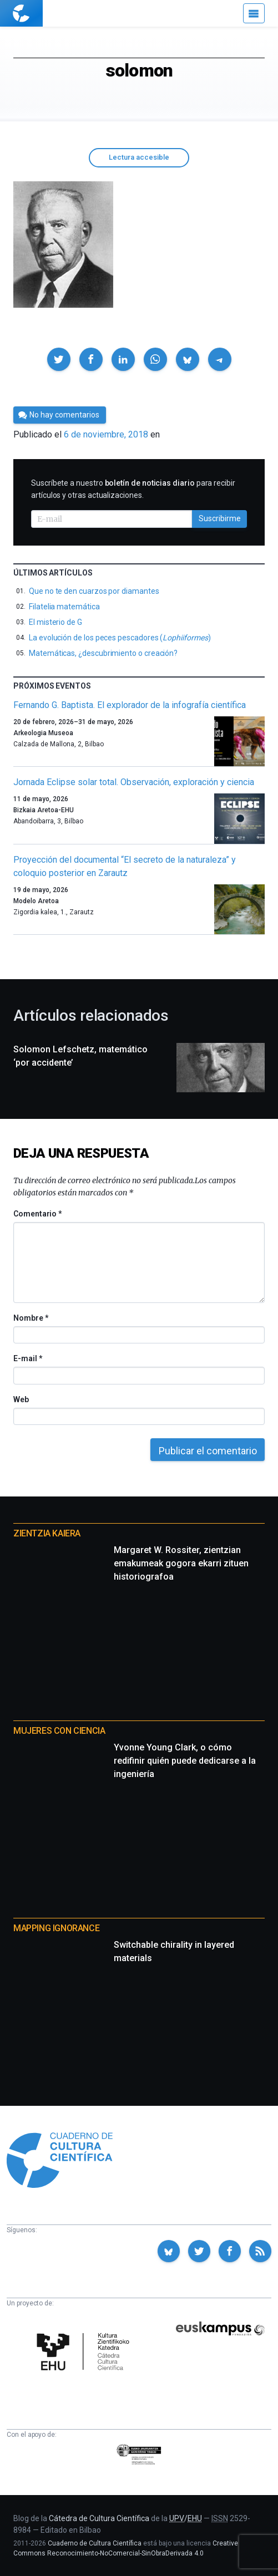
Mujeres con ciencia (59, 1730)
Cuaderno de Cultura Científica (94, 2543)
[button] (58, 359)
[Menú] (254, 13)
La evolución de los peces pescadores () (119, 637)
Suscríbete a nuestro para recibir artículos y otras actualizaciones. (133, 489)
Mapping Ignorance (56, 1928)
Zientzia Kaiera (46, 1533)
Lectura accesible (139, 157)
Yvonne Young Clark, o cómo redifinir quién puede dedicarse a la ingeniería (185, 1760)
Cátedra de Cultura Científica (99, 2518)
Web (21, 1399)
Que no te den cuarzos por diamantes (94, 591)
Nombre (30, 1318)
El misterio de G (55, 622)
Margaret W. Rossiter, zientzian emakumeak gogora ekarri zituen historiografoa (181, 1563)
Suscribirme (220, 518)
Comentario (37, 1213)
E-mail (27, 1358)
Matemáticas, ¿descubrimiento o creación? (103, 653)
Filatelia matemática (64, 606)
